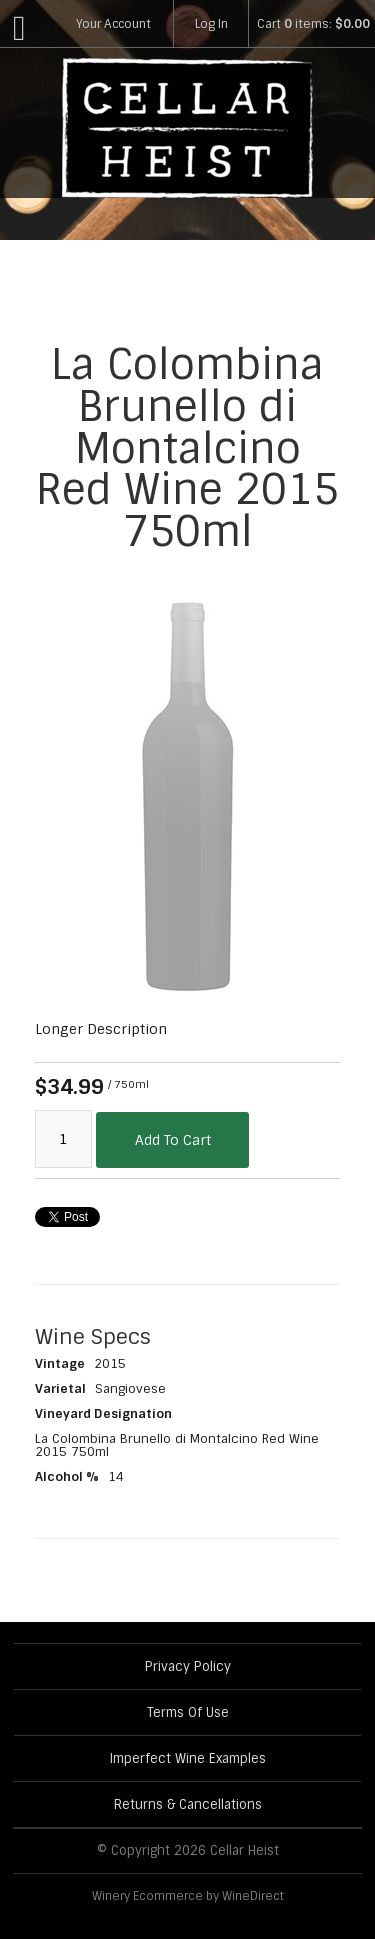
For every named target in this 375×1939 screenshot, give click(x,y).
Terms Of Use (188, 1712)
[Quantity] (64, 1139)
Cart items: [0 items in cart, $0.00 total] (313, 24)
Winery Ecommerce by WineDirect (188, 1896)
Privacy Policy (188, 1666)
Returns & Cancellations (188, 1804)
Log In (211, 24)
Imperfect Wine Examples (188, 1758)
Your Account (113, 24)
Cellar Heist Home (188, 128)
